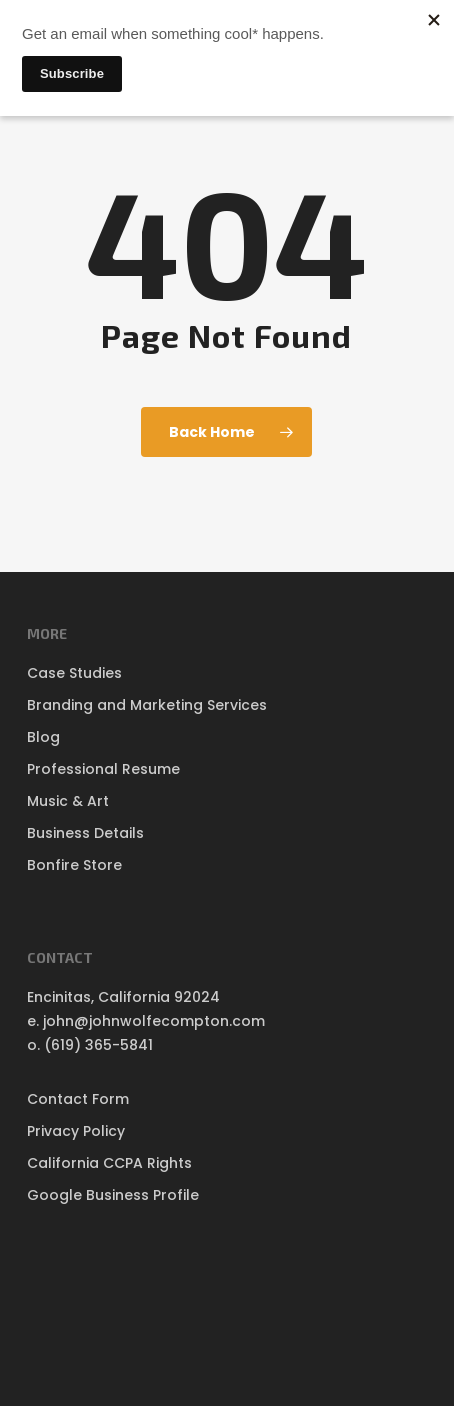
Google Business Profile (113, 1195)
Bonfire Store (74, 865)
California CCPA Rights (109, 1163)
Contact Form (78, 1099)
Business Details (85, 833)
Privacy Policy (76, 1131)
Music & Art (68, 801)
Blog (43, 737)
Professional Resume (103, 769)
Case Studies (74, 673)
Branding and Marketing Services (147, 705)
